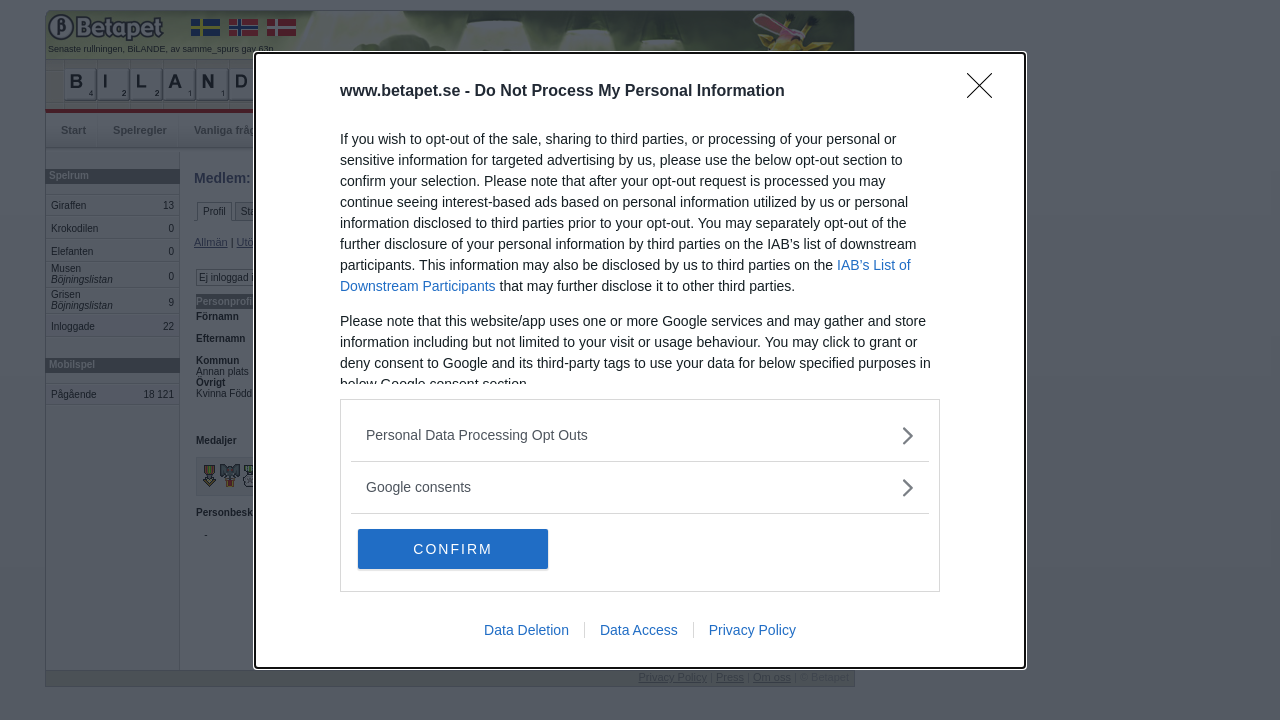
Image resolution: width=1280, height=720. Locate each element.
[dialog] (640, 360)
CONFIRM (452, 549)
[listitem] (640, 435)
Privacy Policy (752, 630)
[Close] (986, 92)
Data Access (639, 630)
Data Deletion (526, 630)
